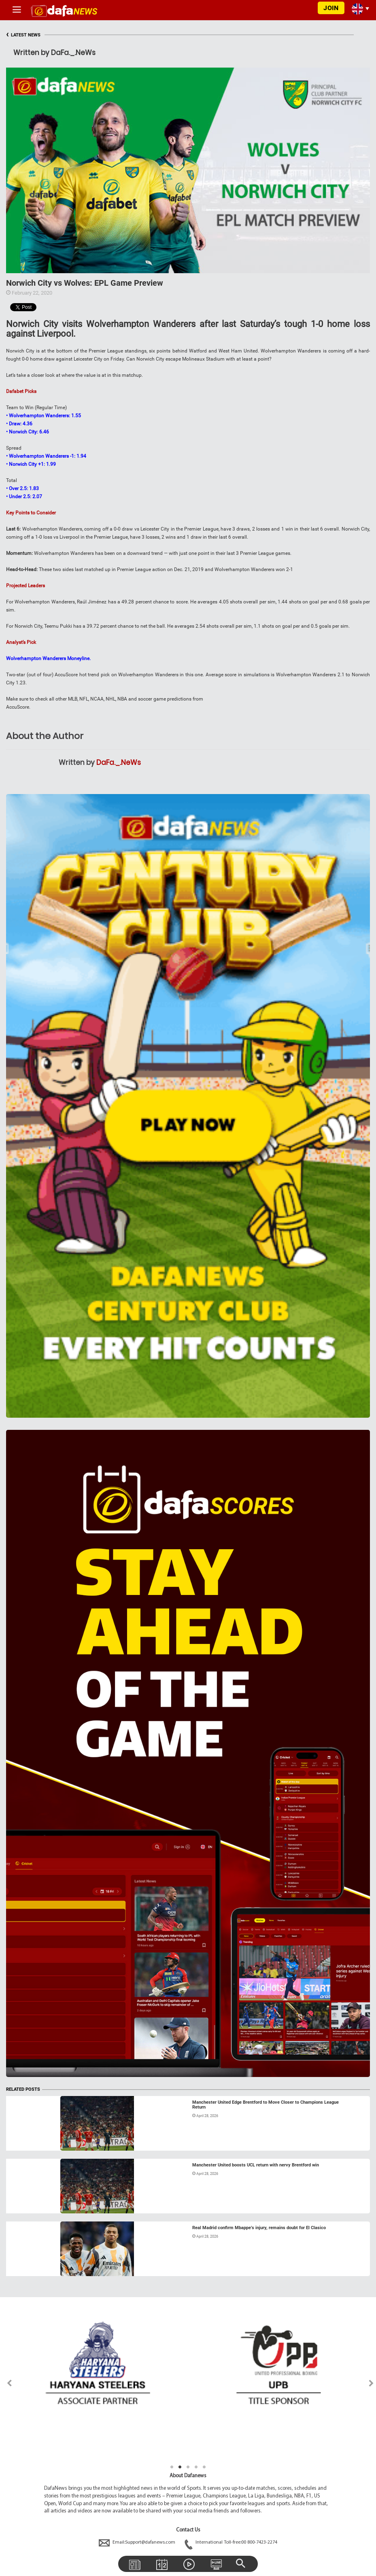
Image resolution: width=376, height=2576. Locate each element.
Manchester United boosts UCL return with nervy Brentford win (255, 2165)
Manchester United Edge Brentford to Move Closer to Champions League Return (265, 2105)
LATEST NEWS (23, 35)
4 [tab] (196, 2467)
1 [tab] (172, 2467)
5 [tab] (204, 2467)
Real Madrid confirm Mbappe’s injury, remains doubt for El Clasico (259, 2227)
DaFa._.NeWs (118, 762)
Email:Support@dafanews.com (137, 2542)
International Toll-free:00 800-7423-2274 (231, 2542)
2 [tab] (180, 2467)
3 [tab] (188, 2467)
